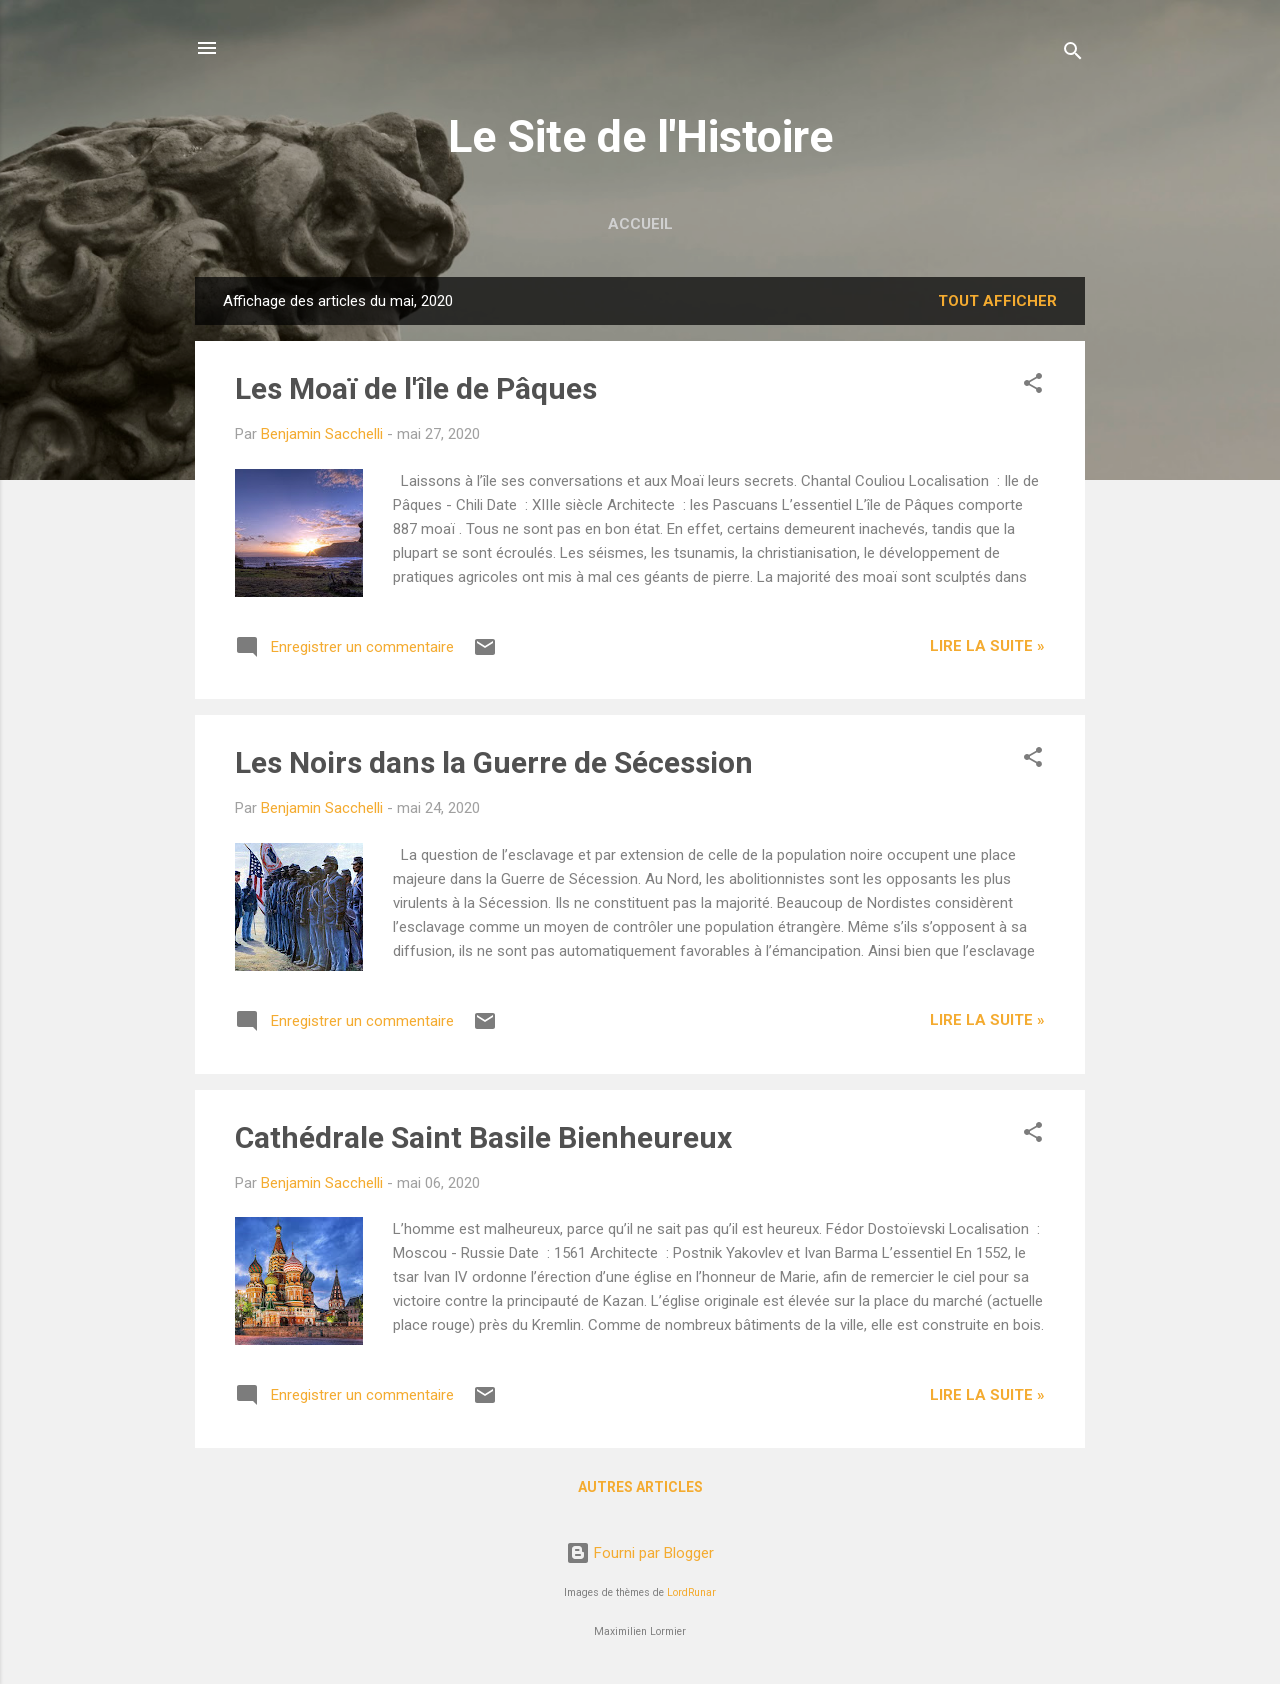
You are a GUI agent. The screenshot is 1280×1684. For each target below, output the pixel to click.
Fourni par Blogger (640, 1553)
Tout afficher (997, 301)
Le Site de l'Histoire (640, 136)
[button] (1033, 386)
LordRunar (691, 1592)
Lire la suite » (987, 646)
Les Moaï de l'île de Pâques (416, 388)
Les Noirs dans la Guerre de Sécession (494, 762)
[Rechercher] (1073, 54)
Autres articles (640, 1487)
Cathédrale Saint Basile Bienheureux (483, 1137)
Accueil (640, 224)
